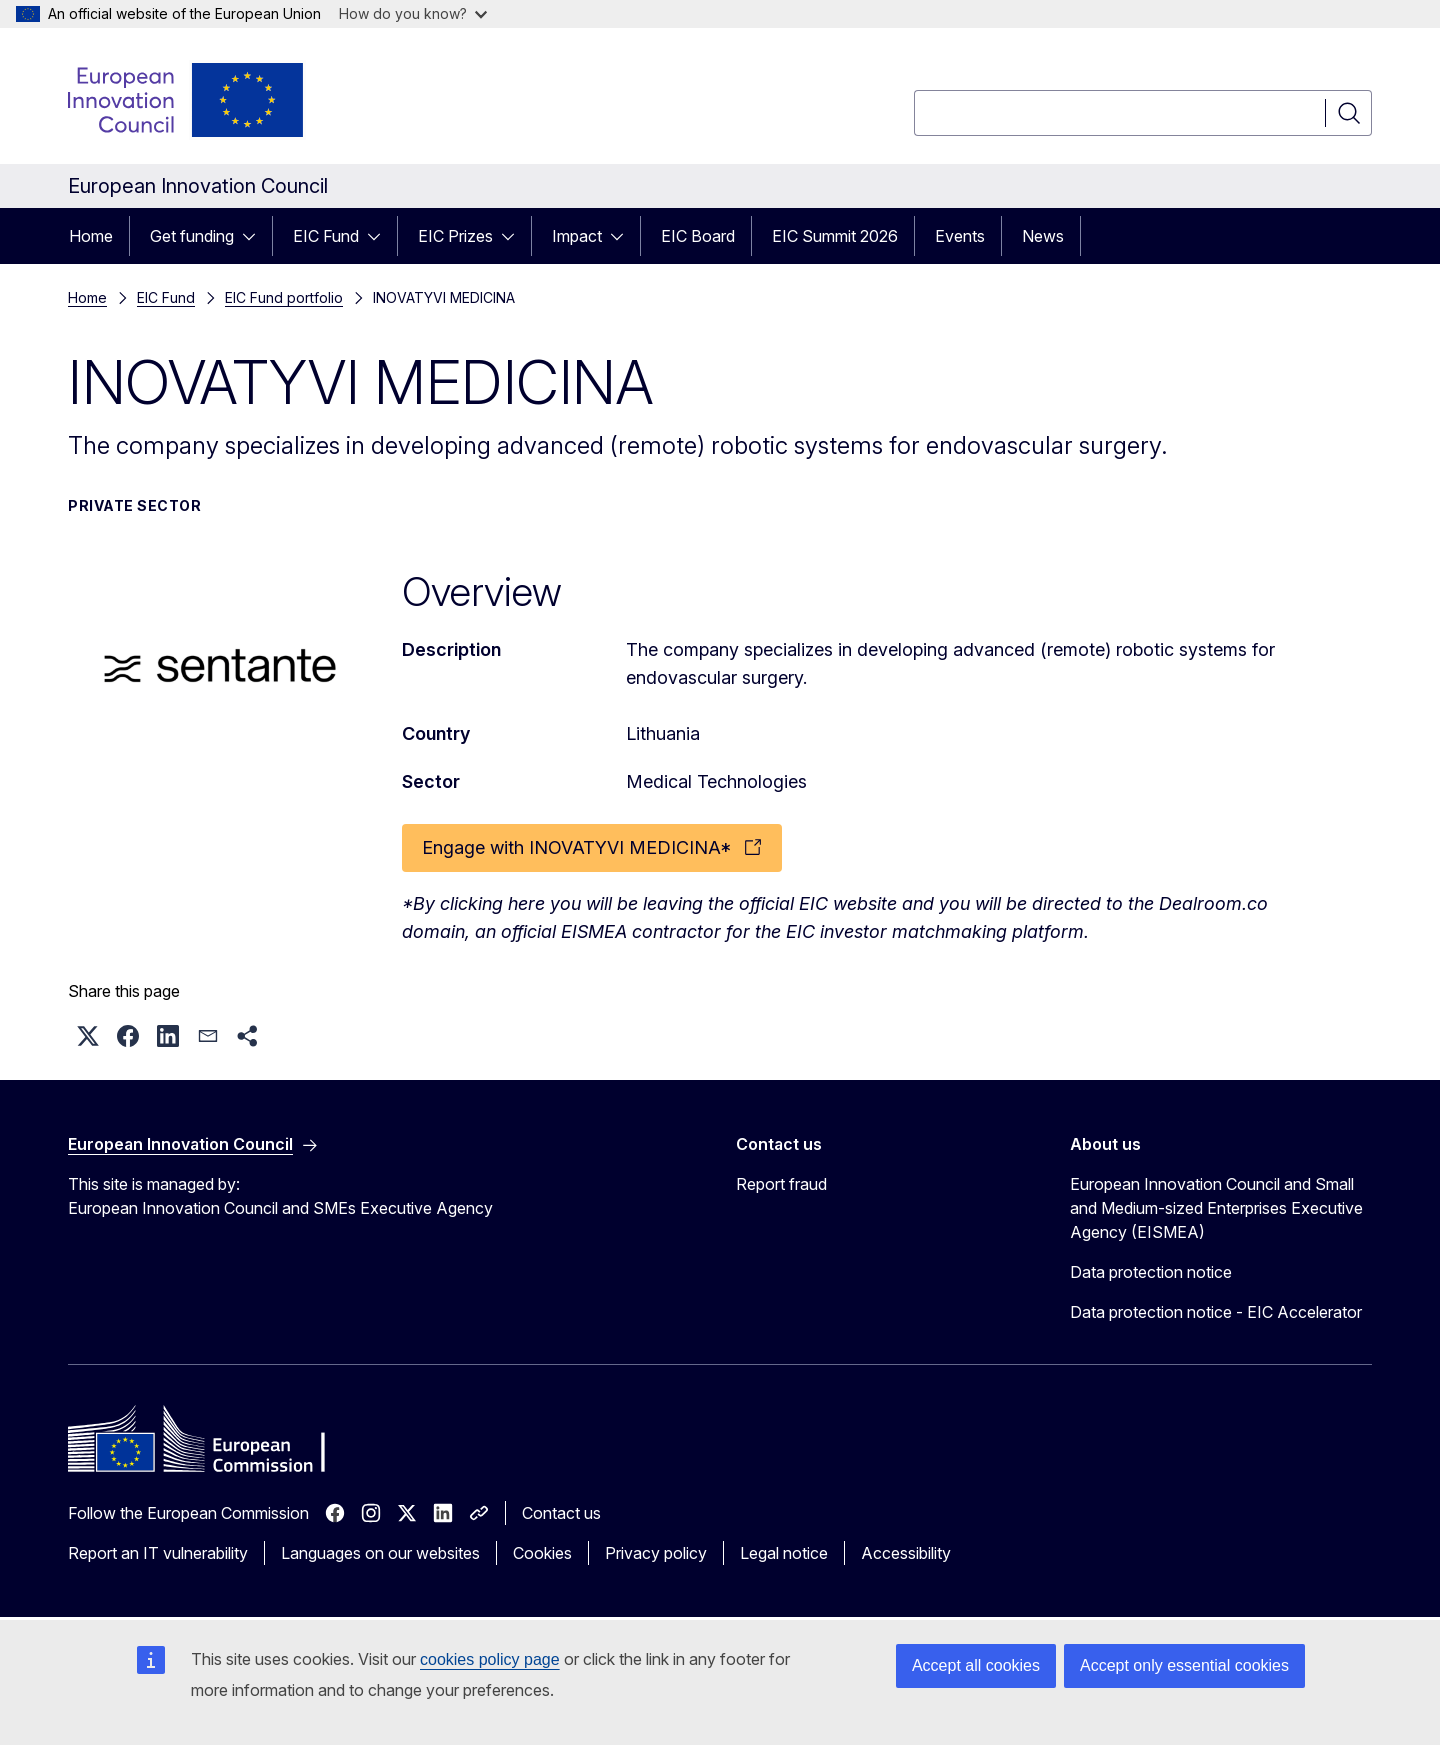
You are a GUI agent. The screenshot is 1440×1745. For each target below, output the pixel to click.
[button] (88, 1036)
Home (91, 236)
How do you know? (413, 13)
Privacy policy (656, 1553)
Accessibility (906, 1553)
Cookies (542, 1553)
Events (960, 236)
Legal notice (784, 1553)
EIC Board (698, 236)
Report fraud (781, 1184)
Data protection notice (1151, 1272)
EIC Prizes (455, 236)
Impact (577, 236)
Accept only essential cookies (1184, 1665)
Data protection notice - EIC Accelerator (1216, 1312)
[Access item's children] (255, 236)
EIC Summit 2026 (835, 236)
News (1043, 236)
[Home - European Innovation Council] (187, 100)
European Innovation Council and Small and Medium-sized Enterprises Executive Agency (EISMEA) (1216, 1208)
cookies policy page (490, 1659)
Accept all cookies (976, 1665)
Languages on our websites (380, 1553)
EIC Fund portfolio (284, 297)
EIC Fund (326, 236)
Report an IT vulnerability (158, 1553)
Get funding (192, 236)
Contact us (561, 1513)
